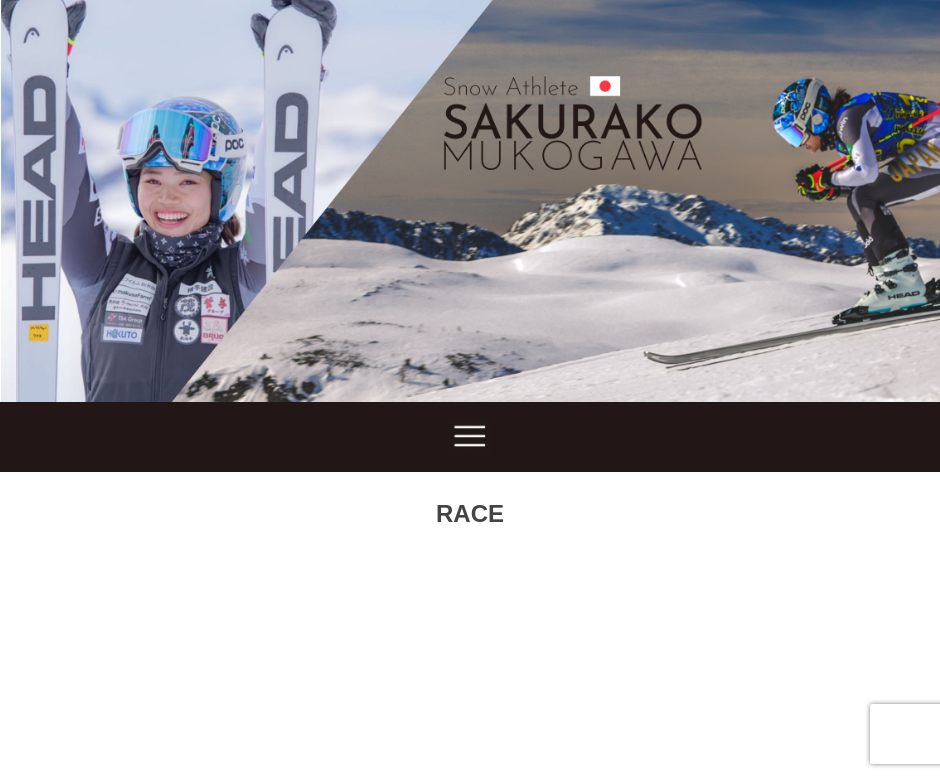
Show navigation (470, 437)
